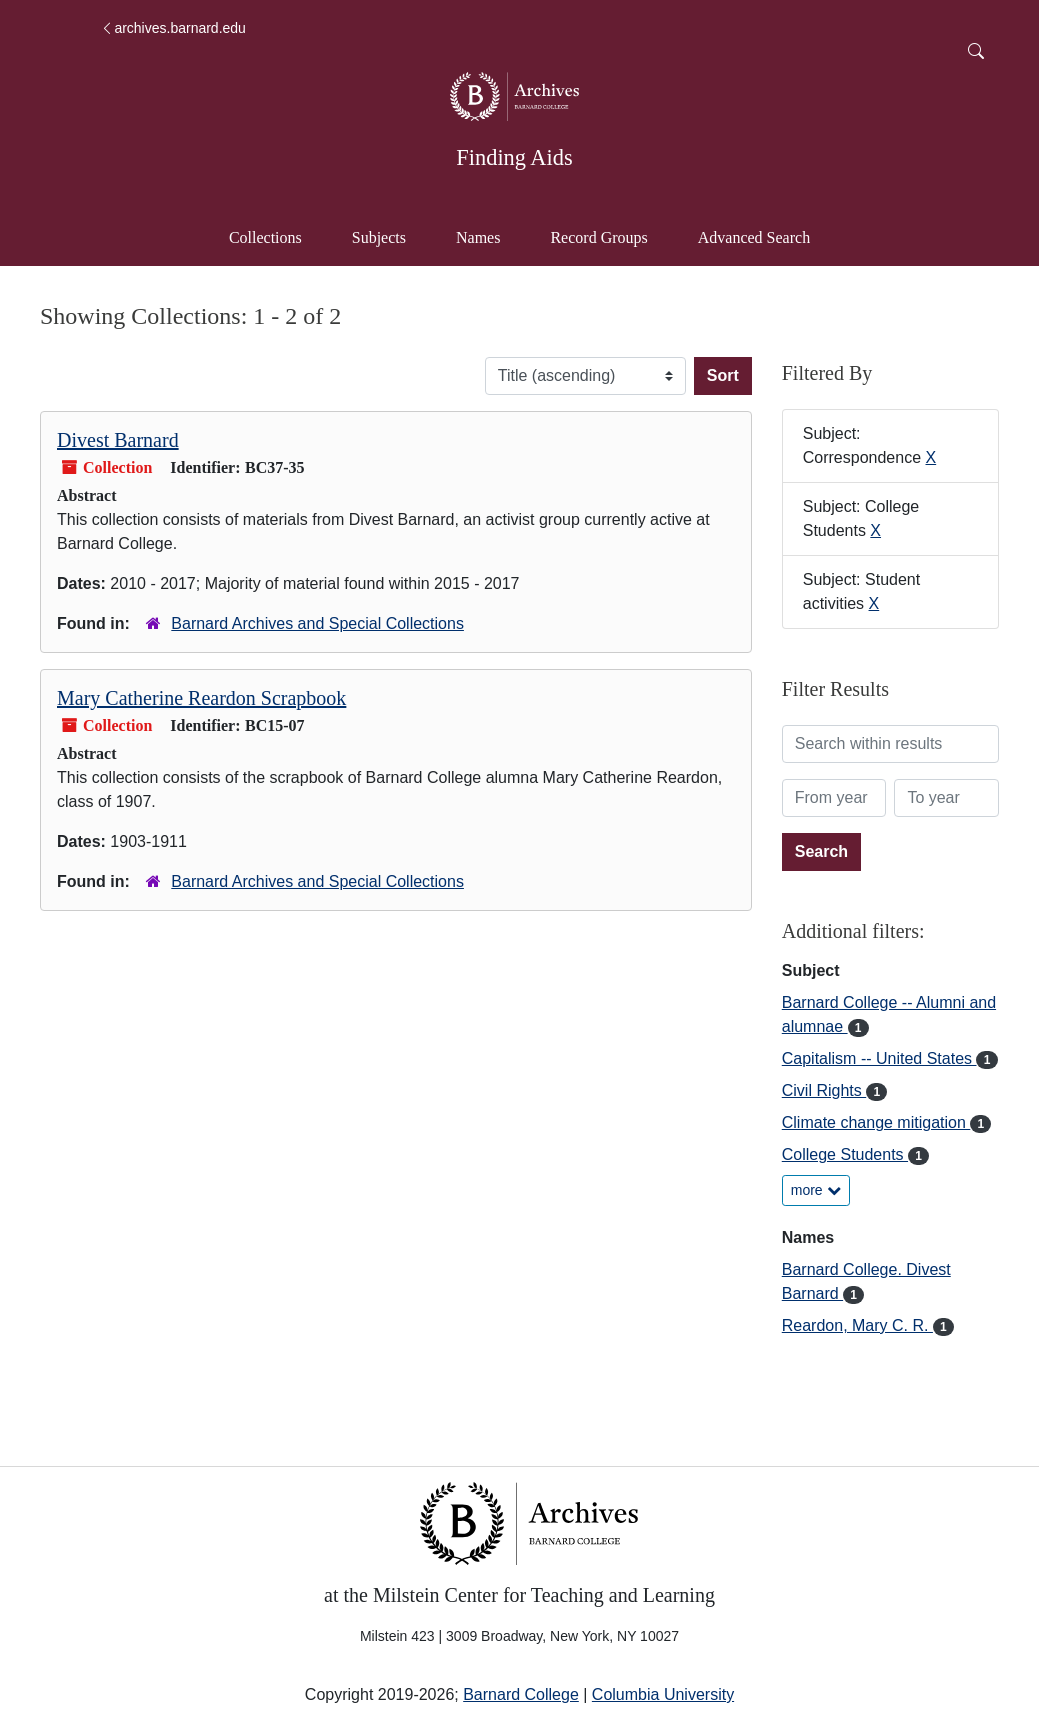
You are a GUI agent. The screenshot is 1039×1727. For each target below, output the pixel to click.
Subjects (379, 237)
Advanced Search (763, 235)
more (816, 1190)
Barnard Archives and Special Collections (317, 623)
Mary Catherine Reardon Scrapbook (201, 698)
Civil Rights (824, 1090)
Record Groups (598, 237)
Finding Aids (514, 157)
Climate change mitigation (876, 1122)
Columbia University (663, 1694)
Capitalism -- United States (879, 1058)
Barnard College (521, 1694)
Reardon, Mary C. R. (857, 1325)
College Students (845, 1154)
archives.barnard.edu (173, 28)
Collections (265, 237)
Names (478, 237)
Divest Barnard (118, 440)
